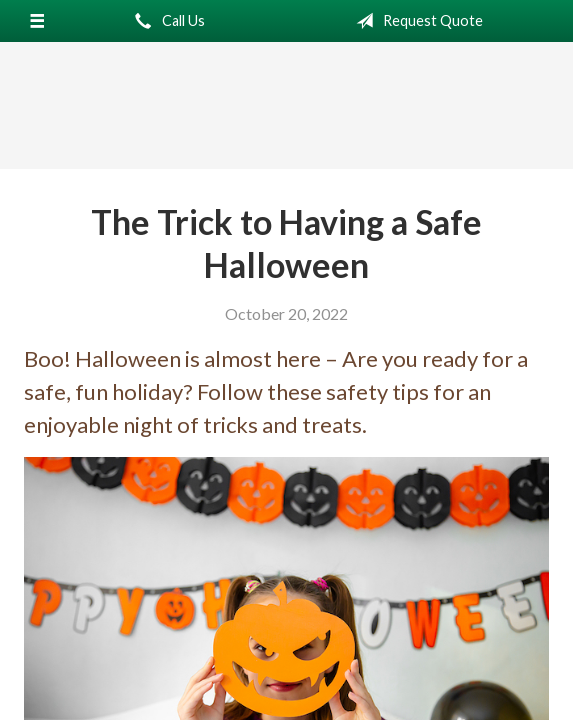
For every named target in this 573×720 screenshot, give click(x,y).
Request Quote (415, 21)
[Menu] (37, 21)
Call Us (166, 21)
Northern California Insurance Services (287, 106)
